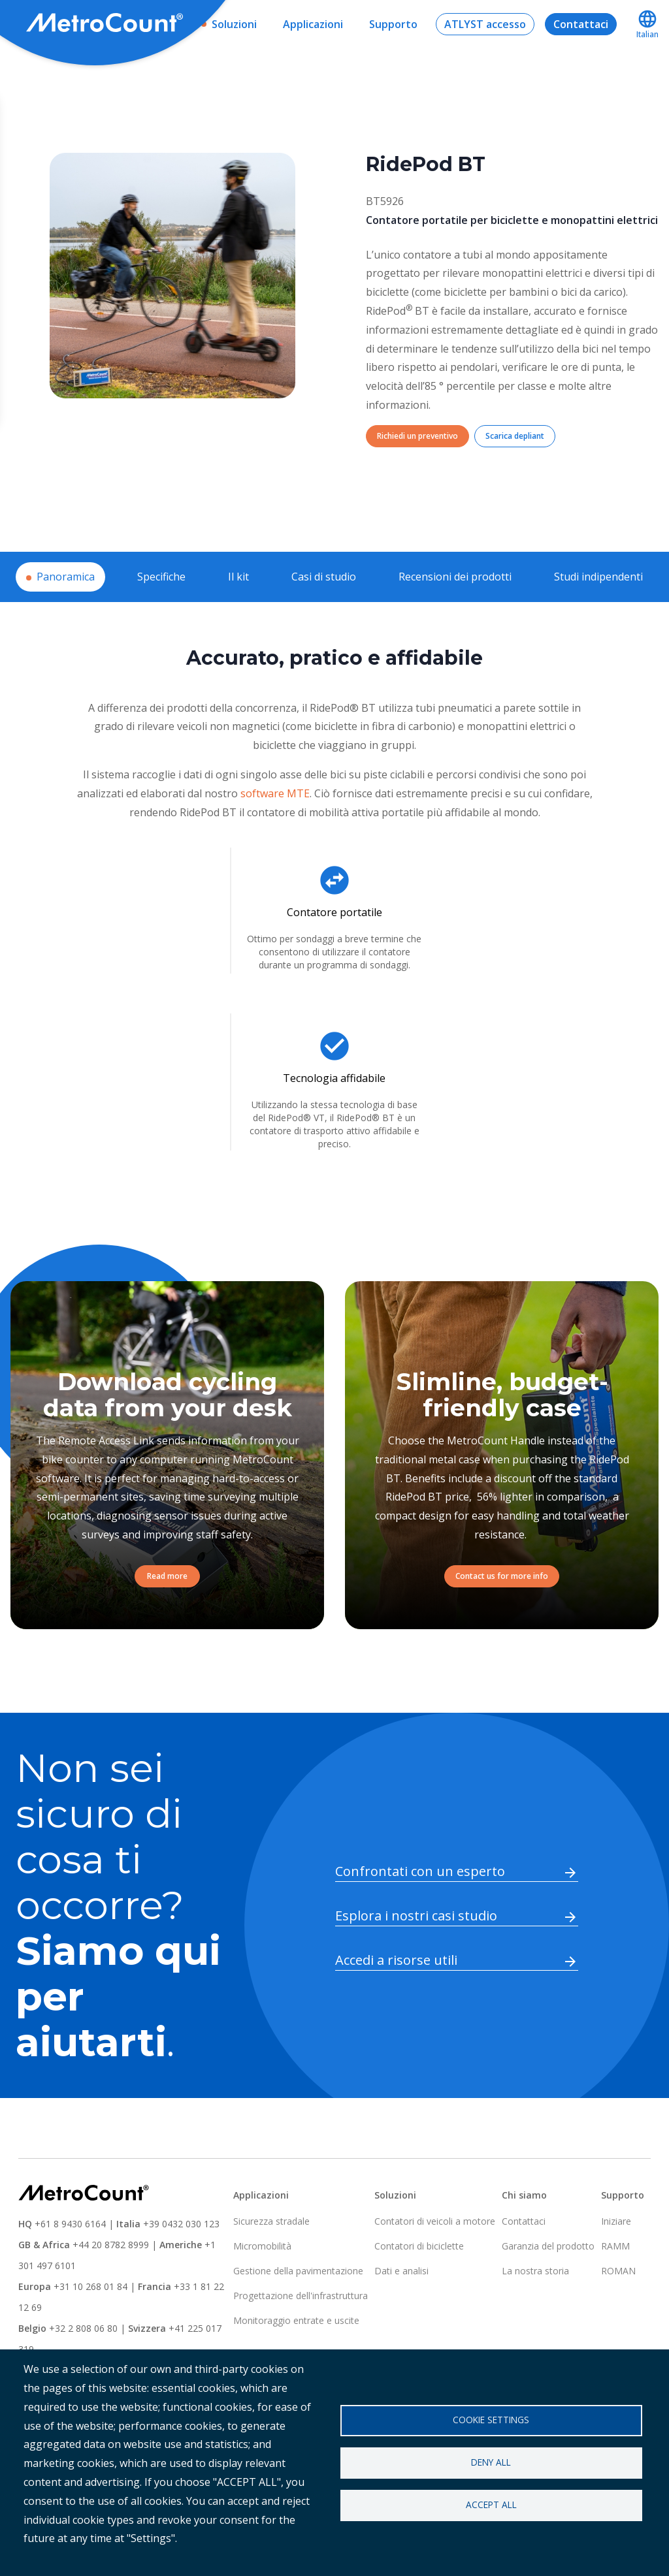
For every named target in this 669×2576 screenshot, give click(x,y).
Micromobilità (262, 2246)
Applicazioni (313, 24)
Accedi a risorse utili (396, 1960)
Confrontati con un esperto (420, 1871)
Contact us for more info (501, 1576)
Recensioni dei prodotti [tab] (455, 576)
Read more (167, 1576)
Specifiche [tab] (161, 576)
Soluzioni (234, 24)
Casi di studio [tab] (323, 576)
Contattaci (580, 24)
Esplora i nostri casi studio (416, 1915)
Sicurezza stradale (271, 2221)
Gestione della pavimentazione (298, 2271)
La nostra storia (535, 2271)
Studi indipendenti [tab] (598, 576)
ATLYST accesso (485, 24)
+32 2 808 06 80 (82, 2328)
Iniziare (616, 2221)
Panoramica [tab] (66, 576)
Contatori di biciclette (419, 2246)
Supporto (393, 24)
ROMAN (618, 2271)
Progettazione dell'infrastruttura (300, 2295)
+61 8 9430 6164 (70, 2224)
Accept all (491, 2504)
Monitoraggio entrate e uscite (296, 2320)
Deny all (491, 2462)
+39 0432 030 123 (181, 2224)
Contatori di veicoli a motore (434, 2221)
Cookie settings (491, 2419)
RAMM (615, 2246)
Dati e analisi (401, 2271)
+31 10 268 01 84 (90, 2286)
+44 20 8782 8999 (111, 2244)
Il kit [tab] (238, 576)
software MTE (275, 793)
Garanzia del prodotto (548, 2246)
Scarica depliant (514, 435)
